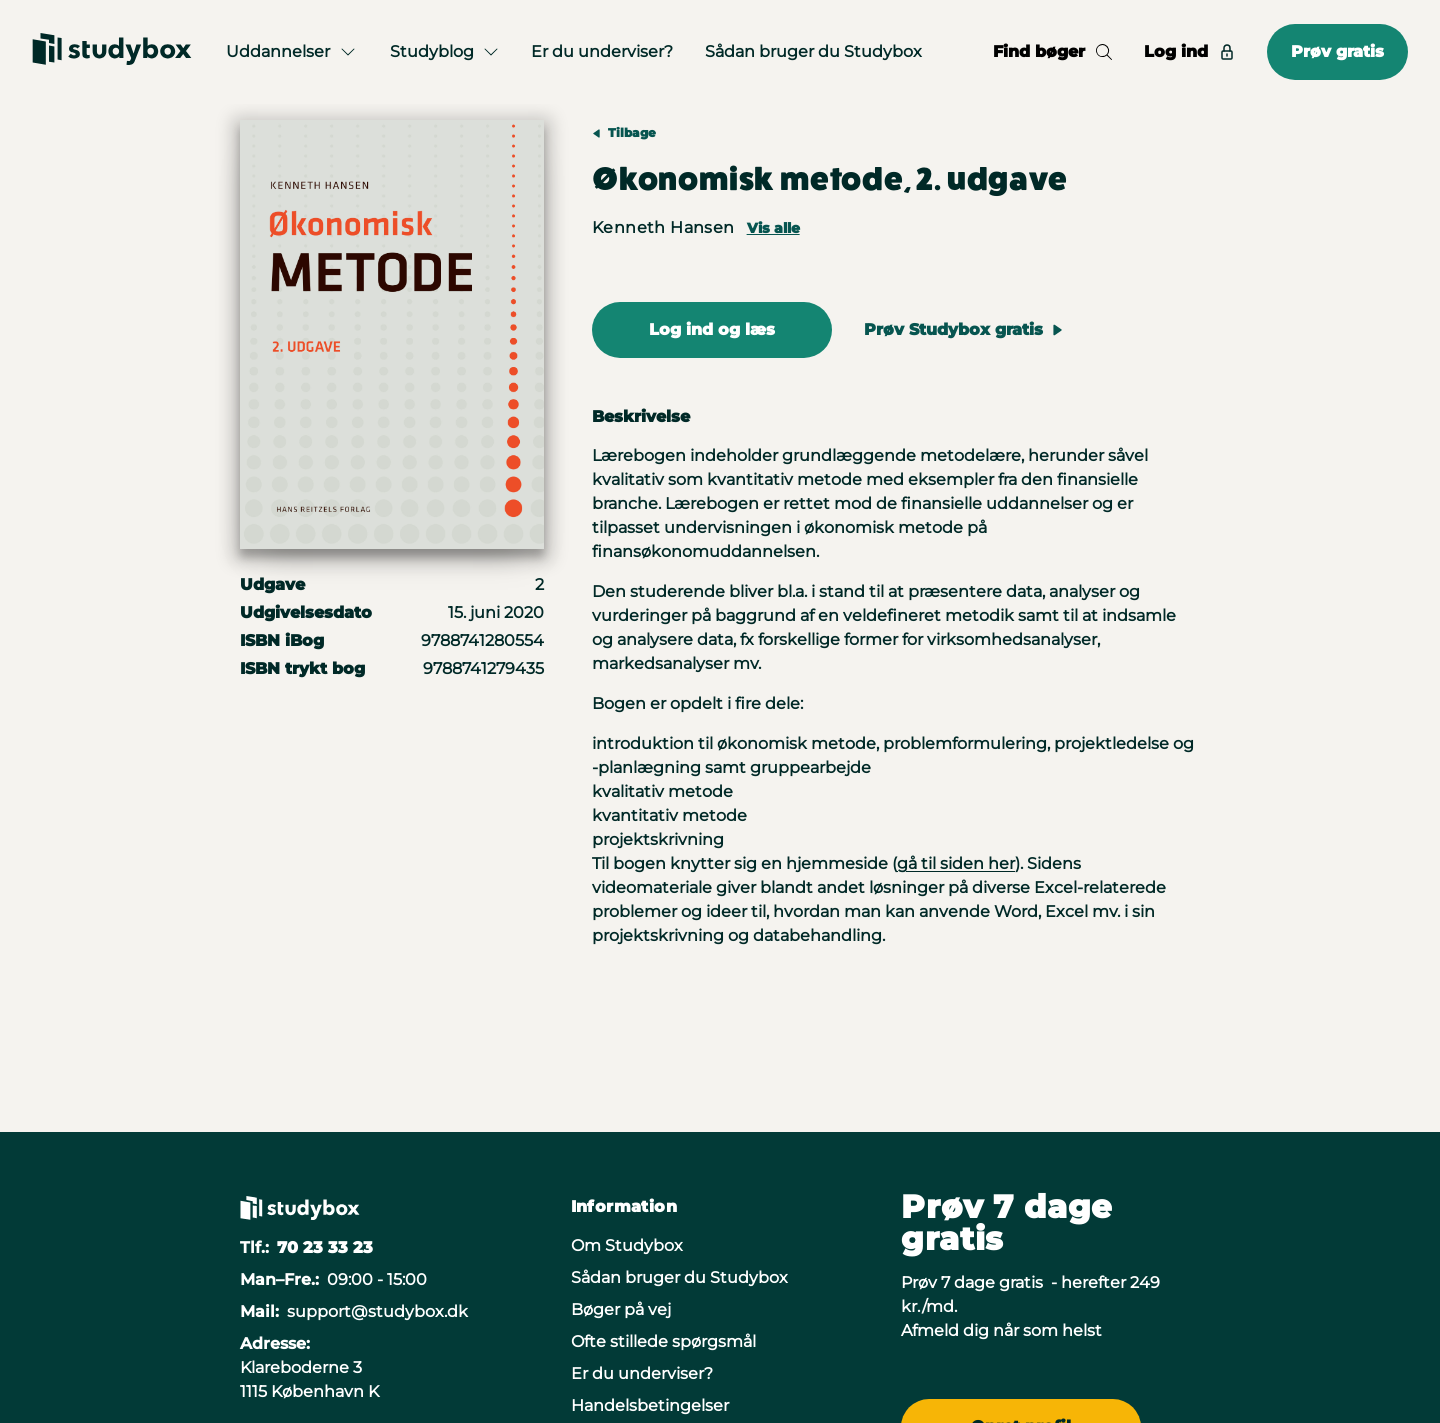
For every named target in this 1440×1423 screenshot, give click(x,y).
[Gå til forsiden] (112, 52)
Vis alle (773, 228)
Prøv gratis (1337, 51)
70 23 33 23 (325, 1247)
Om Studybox (627, 1245)
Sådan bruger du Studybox (813, 51)
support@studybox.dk (377, 1311)
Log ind (1189, 51)
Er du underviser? (602, 51)
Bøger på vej (621, 1309)
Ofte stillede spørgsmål (663, 1341)
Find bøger (1052, 51)
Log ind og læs (712, 329)
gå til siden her (956, 863)
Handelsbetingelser (650, 1405)
